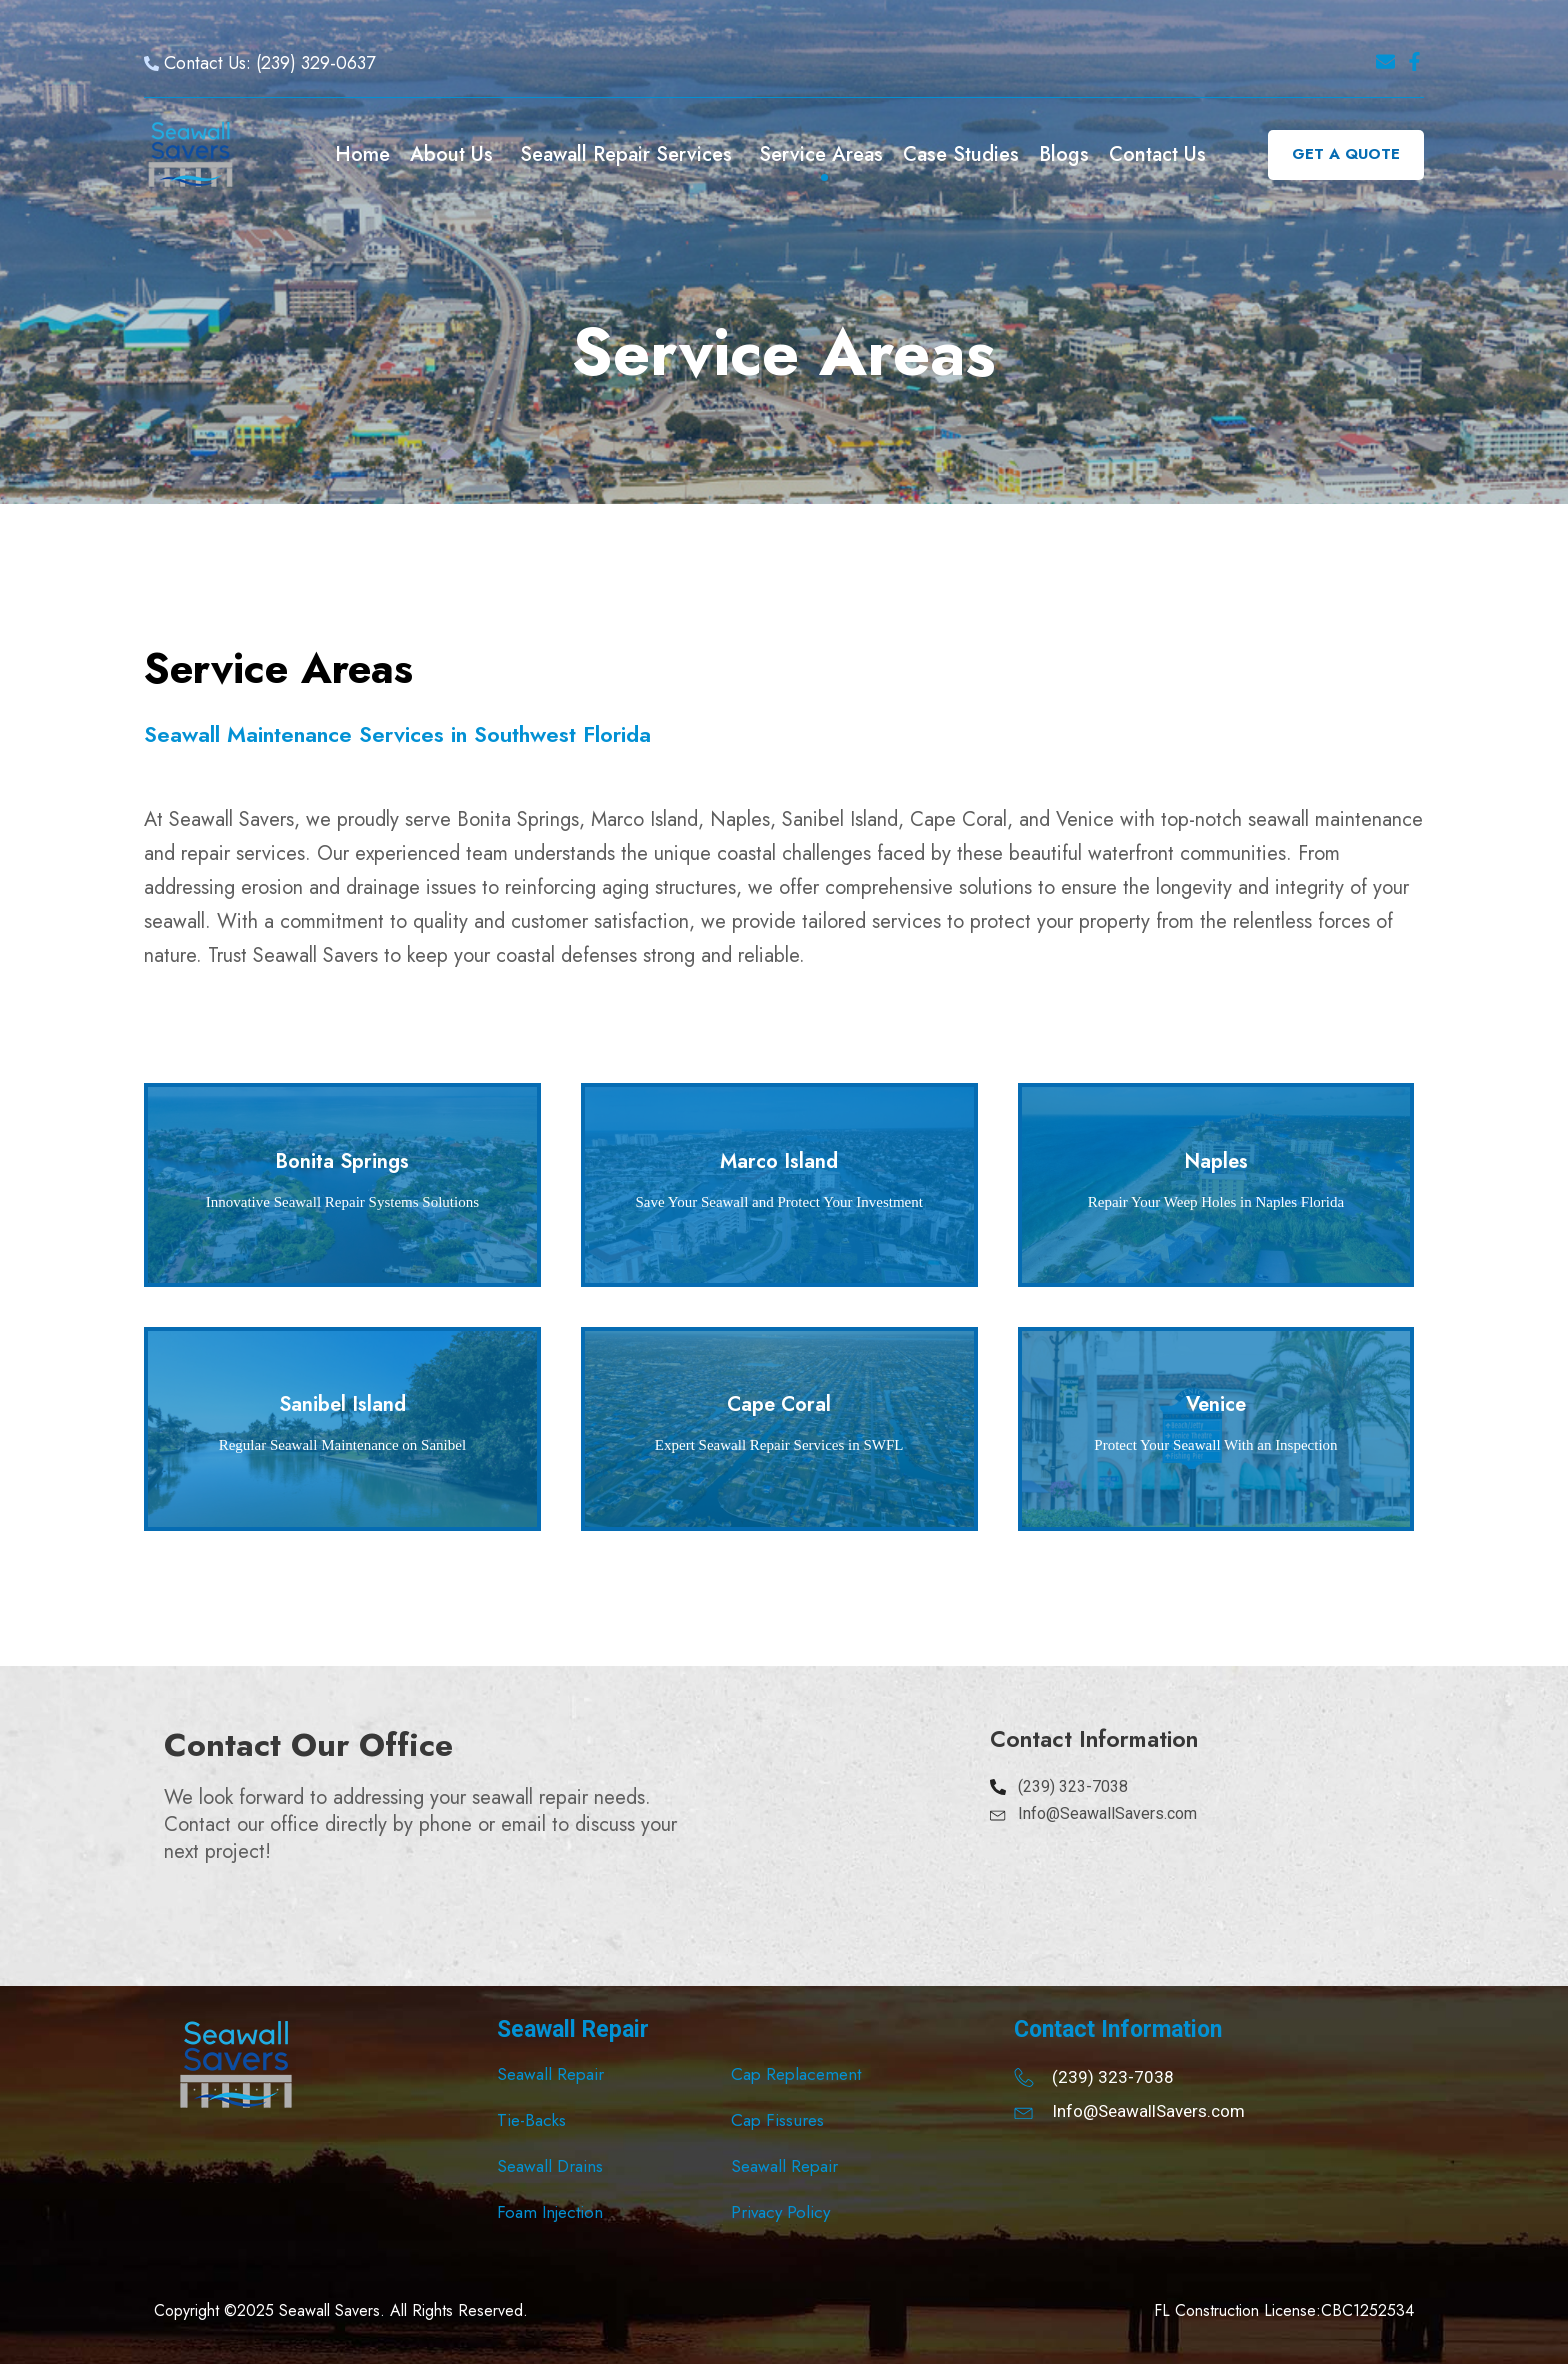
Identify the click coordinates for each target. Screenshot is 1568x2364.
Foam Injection (550, 2212)
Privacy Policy (780, 2212)
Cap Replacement (796, 2074)
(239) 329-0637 (315, 63)
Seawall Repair (550, 2074)
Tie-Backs (531, 2120)
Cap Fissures (777, 2120)
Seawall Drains (550, 2166)
